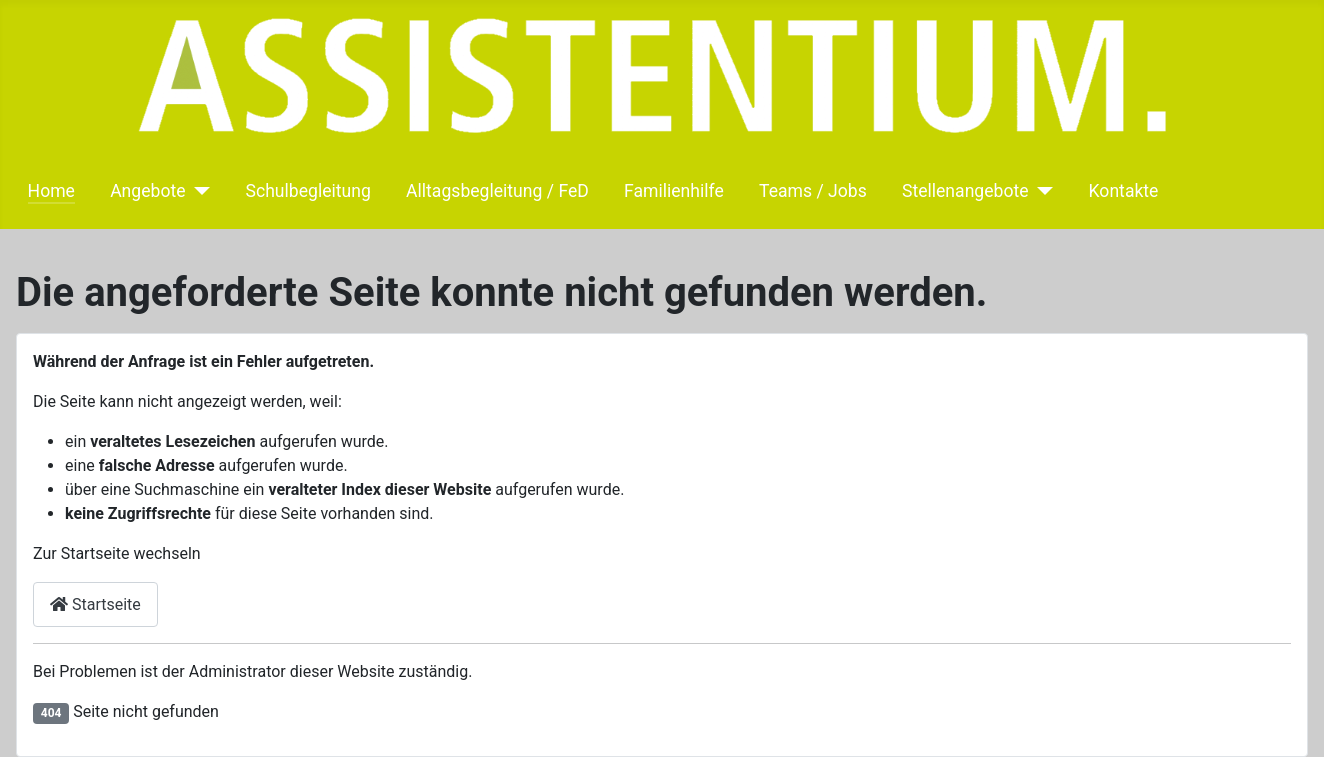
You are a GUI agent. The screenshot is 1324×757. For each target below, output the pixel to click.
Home (51, 191)
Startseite (95, 604)
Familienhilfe (674, 191)
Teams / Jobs (813, 191)
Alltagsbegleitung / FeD (497, 191)
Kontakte (1124, 191)
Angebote (147, 191)
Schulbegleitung (308, 191)
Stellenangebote (965, 191)
